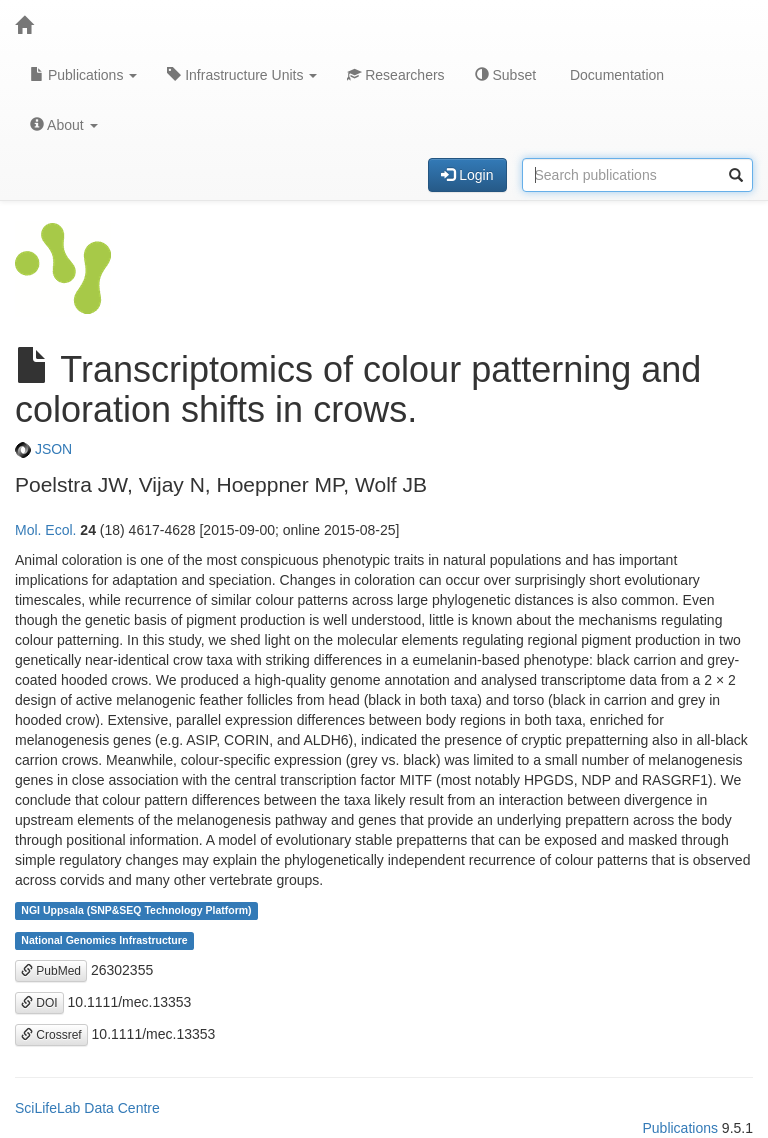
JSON (43, 449)
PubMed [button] (51, 971)
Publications (83, 75)
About (64, 125)
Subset (505, 75)
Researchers (395, 75)
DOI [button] (39, 1003)
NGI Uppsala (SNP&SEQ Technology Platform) (136, 911)
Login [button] (467, 175)
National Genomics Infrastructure (104, 941)
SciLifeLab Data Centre (87, 1108)
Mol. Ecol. (45, 530)
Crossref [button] (51, 1035)
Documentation (615, 75)
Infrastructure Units (242, 75)
